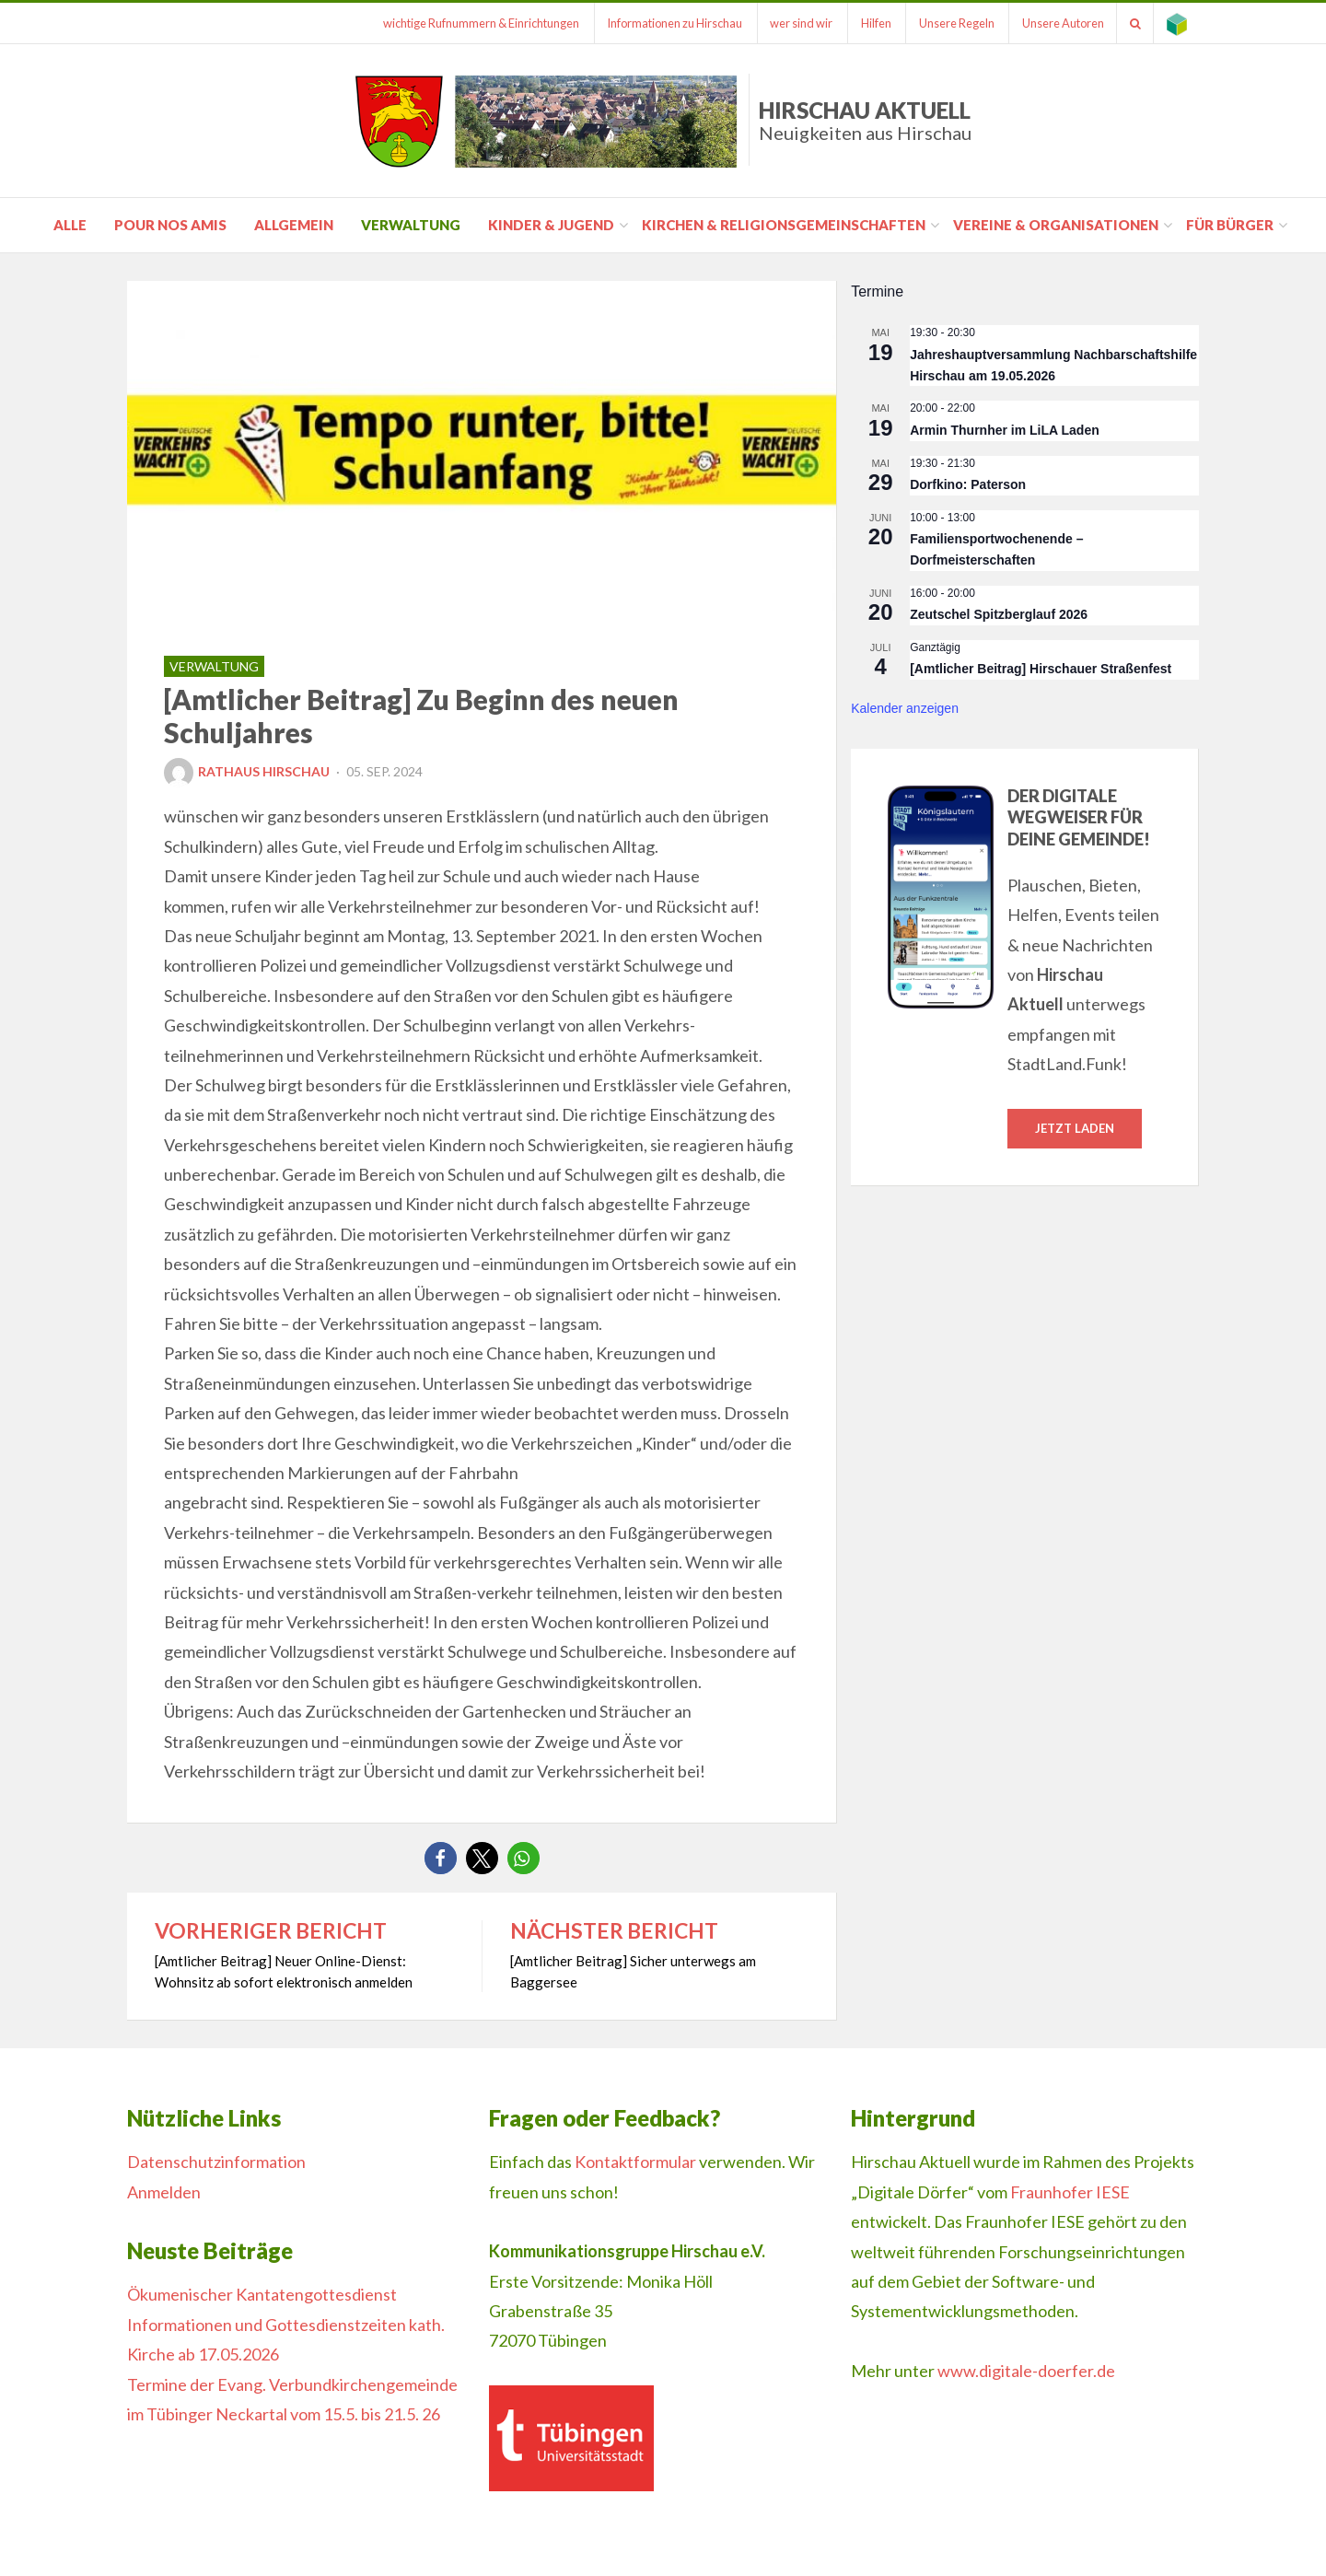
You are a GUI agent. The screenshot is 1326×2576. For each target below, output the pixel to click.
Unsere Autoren (1057, 23)
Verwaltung (410, 224)
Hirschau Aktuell (865, 120)
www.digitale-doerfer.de (1026, 2370)
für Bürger (1230, 224)
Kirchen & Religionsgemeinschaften (783, 224)
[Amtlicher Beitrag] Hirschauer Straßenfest (1040, 668)
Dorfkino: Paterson (968, 484)
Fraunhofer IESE (1070, 2192)
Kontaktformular (635, 2161)
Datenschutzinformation (216, 2161)
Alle (70, 224)
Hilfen (864, 23)
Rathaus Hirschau (247, 771)
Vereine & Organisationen (1055, 224)
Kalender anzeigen (905, 708)
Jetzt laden (1074, 1128)
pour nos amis (170, 224)
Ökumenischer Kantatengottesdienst (262, 2294)
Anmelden (164, 2192)
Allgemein (293, 224)
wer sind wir (787, 23)
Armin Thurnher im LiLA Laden (1004, 430)
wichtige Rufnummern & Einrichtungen (462, 23)
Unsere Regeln (947, 23)
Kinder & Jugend (551, 224)
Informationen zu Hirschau (658, 23)
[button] (441, 1858)
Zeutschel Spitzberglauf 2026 (999, 614)
